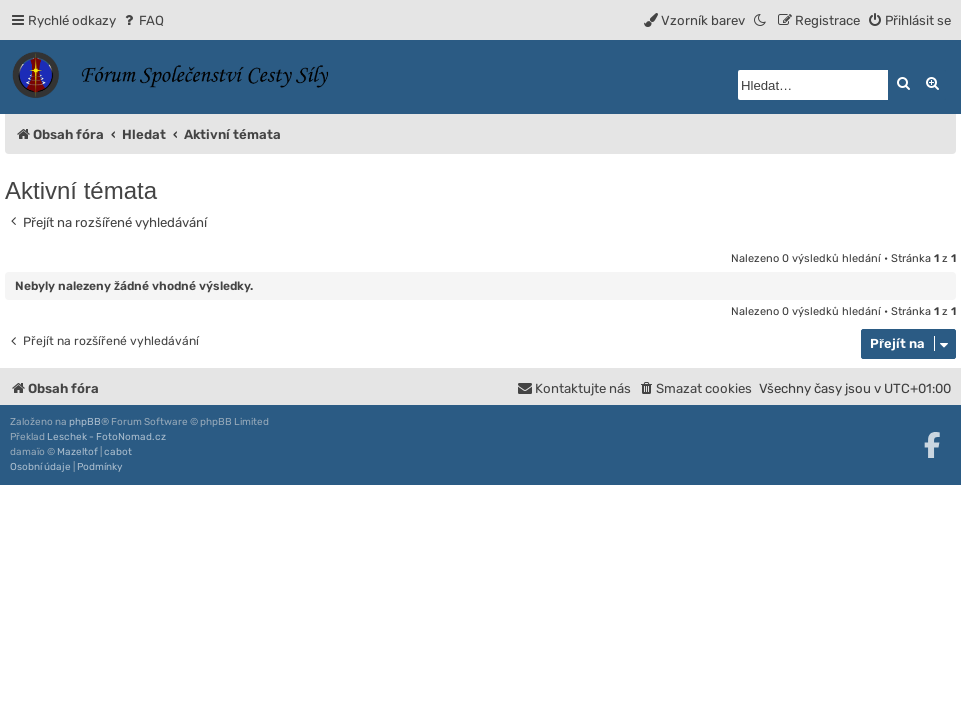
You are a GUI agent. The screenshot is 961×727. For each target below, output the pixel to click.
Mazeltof (77, 452)
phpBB (85, 422)
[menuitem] (142, 20)
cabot (118, 452)
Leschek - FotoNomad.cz (106, 437)
